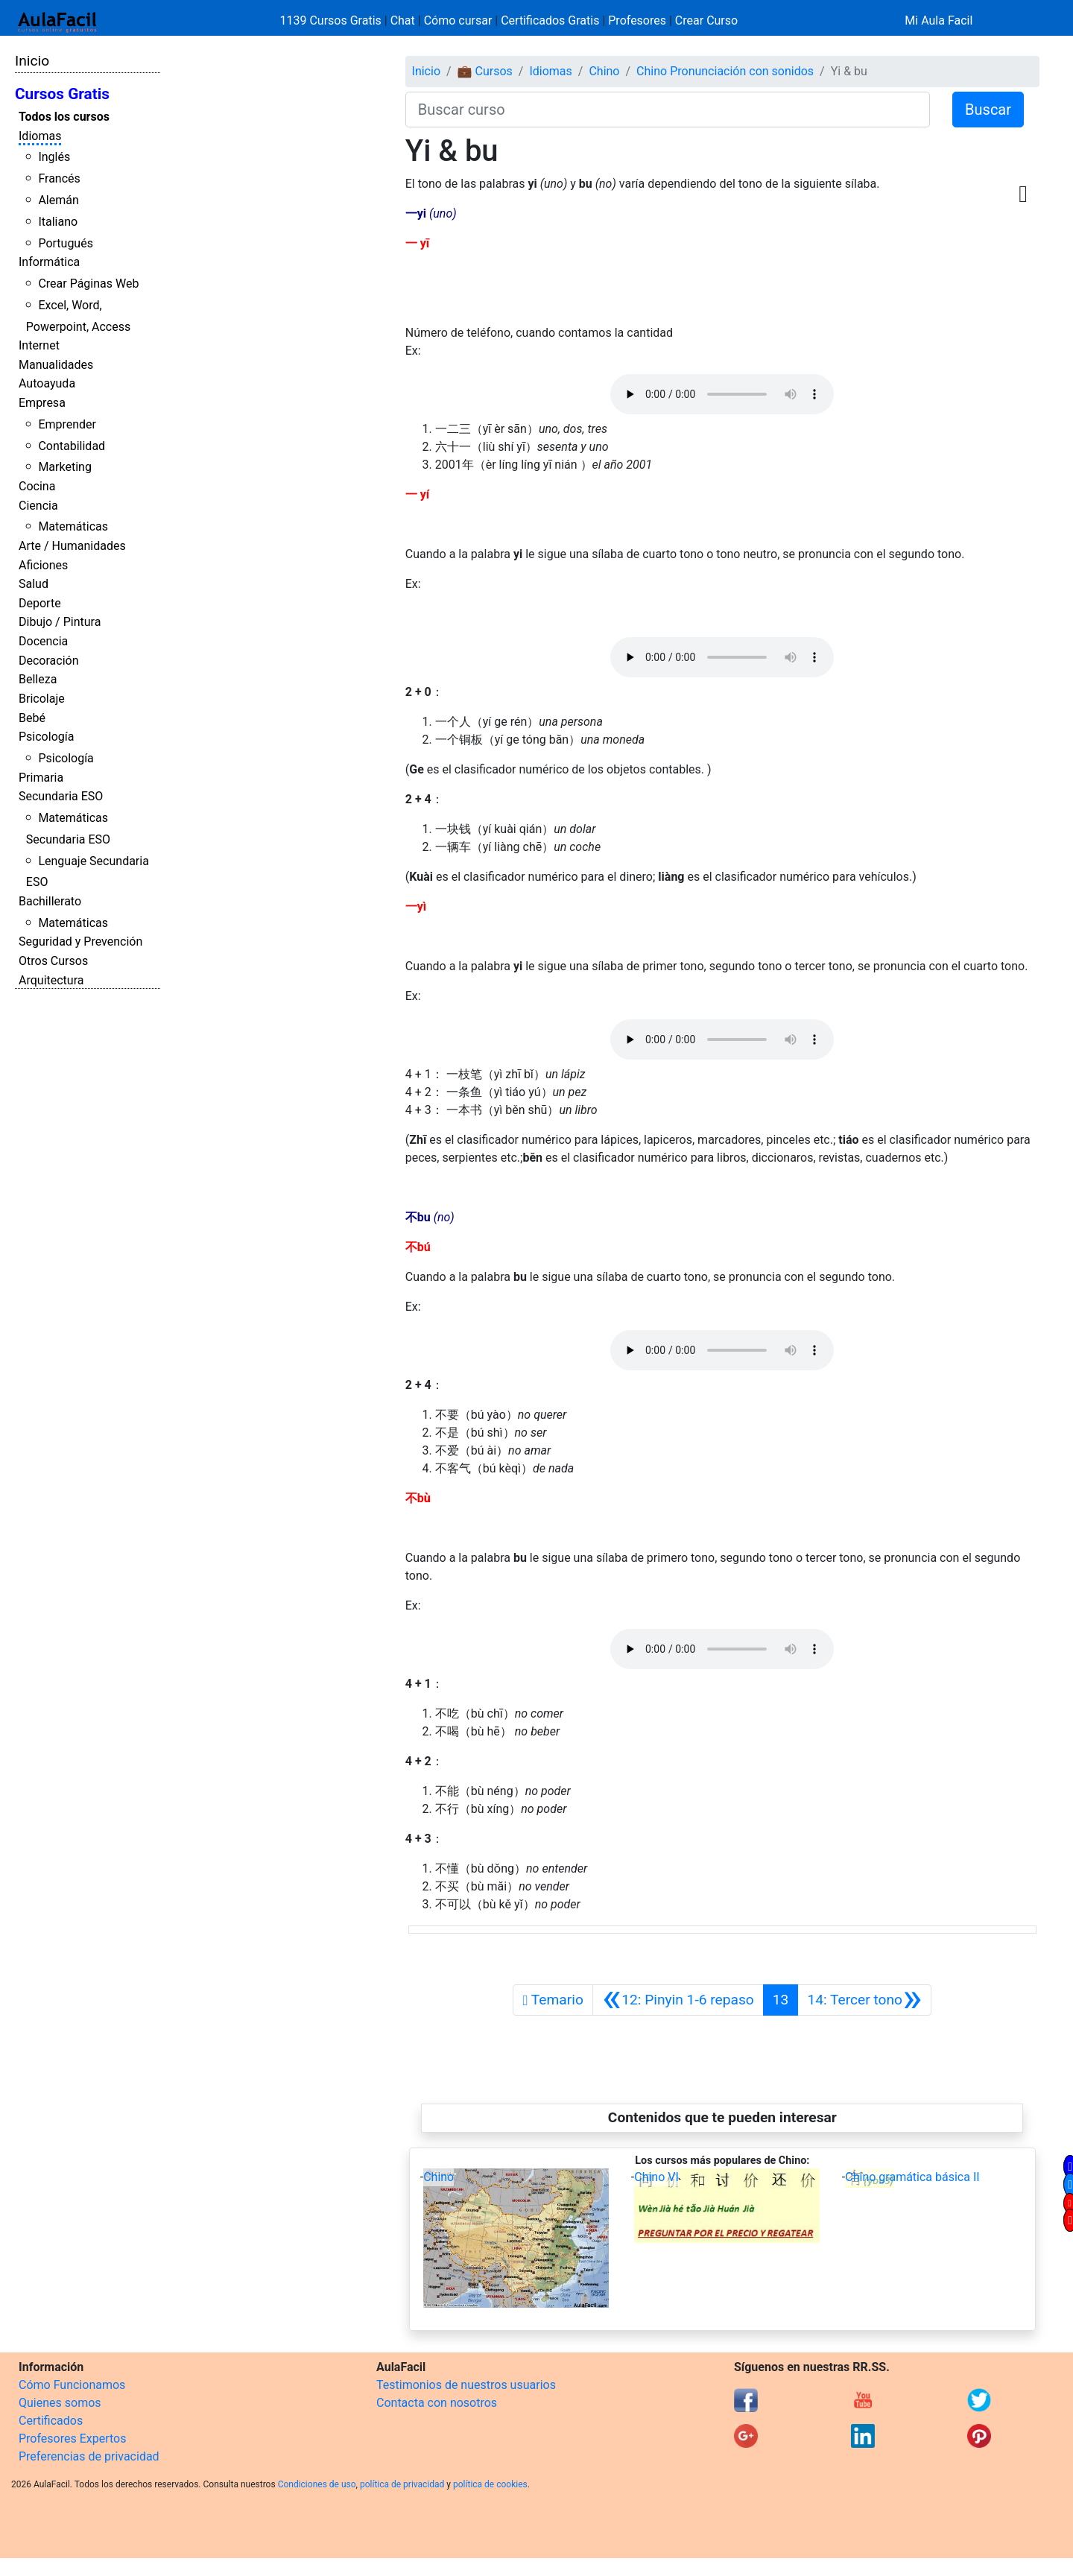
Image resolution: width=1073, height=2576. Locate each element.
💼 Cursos (485, 71)
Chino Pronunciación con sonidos (725, 71)
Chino (604, 71)
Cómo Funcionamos (72, 2385)
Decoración (49, 661)
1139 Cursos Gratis (332, 20)
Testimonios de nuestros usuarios (466, 2385)
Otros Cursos (53, 961)
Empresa (42, 403)
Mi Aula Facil (938, 20)
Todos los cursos (64, 117)
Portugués (65, 243)
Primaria (41, 777)
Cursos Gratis (62, 94)
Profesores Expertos (72, 2438)
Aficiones (43, 565)
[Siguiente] (864, 2000)
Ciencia (38, 506)
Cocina (37, 486)
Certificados (51, 2421)
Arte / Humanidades (72, 546)
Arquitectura (51, 980)
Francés (59, 178)
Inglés (54, 157)
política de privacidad (402, 2484)
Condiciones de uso (317, 2484)
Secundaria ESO (61, 796)
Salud (33, 584)
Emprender (67, 424)
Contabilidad (71, 446)
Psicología (46, 737)
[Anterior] (678, 2000)
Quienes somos (60, 2403)
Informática (49, 262)
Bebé (32, 718)
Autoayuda (47, 383)
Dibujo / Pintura (60, 622)
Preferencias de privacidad (89, 2456)
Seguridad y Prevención (80, 941)
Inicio (32, 60)
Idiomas (40, 136)
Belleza (38, 679)
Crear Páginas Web (88, 283)
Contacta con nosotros (436, 2403)
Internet (39, 345)
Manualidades (56, 365)
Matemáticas (73, 526)
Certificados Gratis (550, 20)
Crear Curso (706, 20)
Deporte (40, 603)
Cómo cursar (458, 20)
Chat (402, 20)
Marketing (64, 467)
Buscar (988, 109)
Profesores (637, 20)
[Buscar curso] (667, 109)
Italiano (57, 222)
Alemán (58, 200)
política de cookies (490, 2484)
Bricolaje (42, 699)
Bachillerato (50, 901)
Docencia (43, 641)
